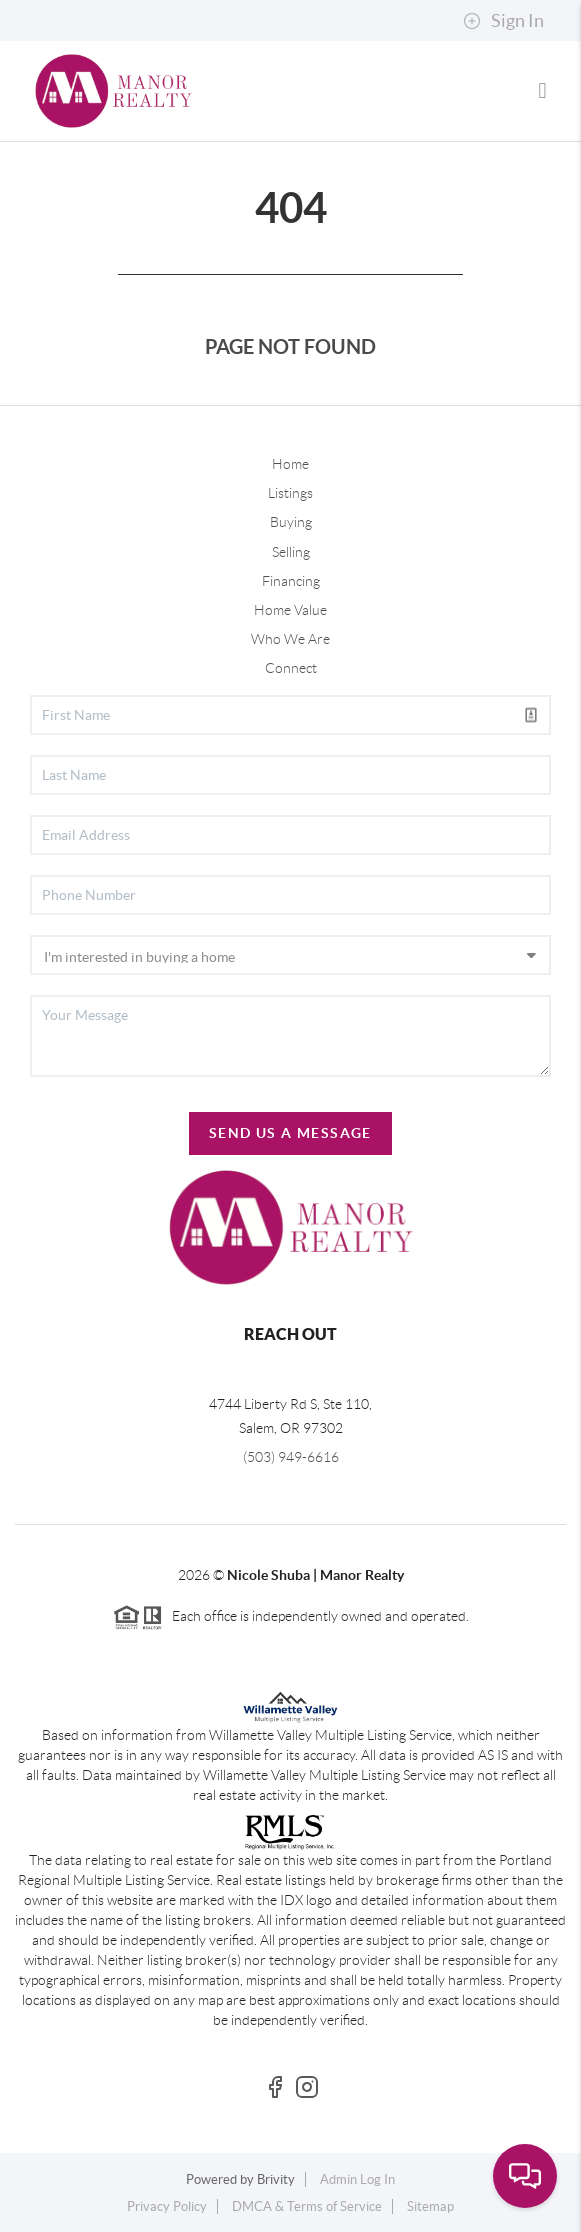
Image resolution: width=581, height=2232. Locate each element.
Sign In (503, 21)
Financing (291, 581)
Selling (291, 552)
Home (290, 464)
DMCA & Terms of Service (307, 2206)
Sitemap (430, 2206)
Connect (291, 668)
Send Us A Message (290, 1133)
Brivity (276, 2179)
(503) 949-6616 (291, 1457)
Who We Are (290, 639)
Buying (291, 522)
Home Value (290, 610)
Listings (290, 493)
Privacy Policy (167, 2206)
